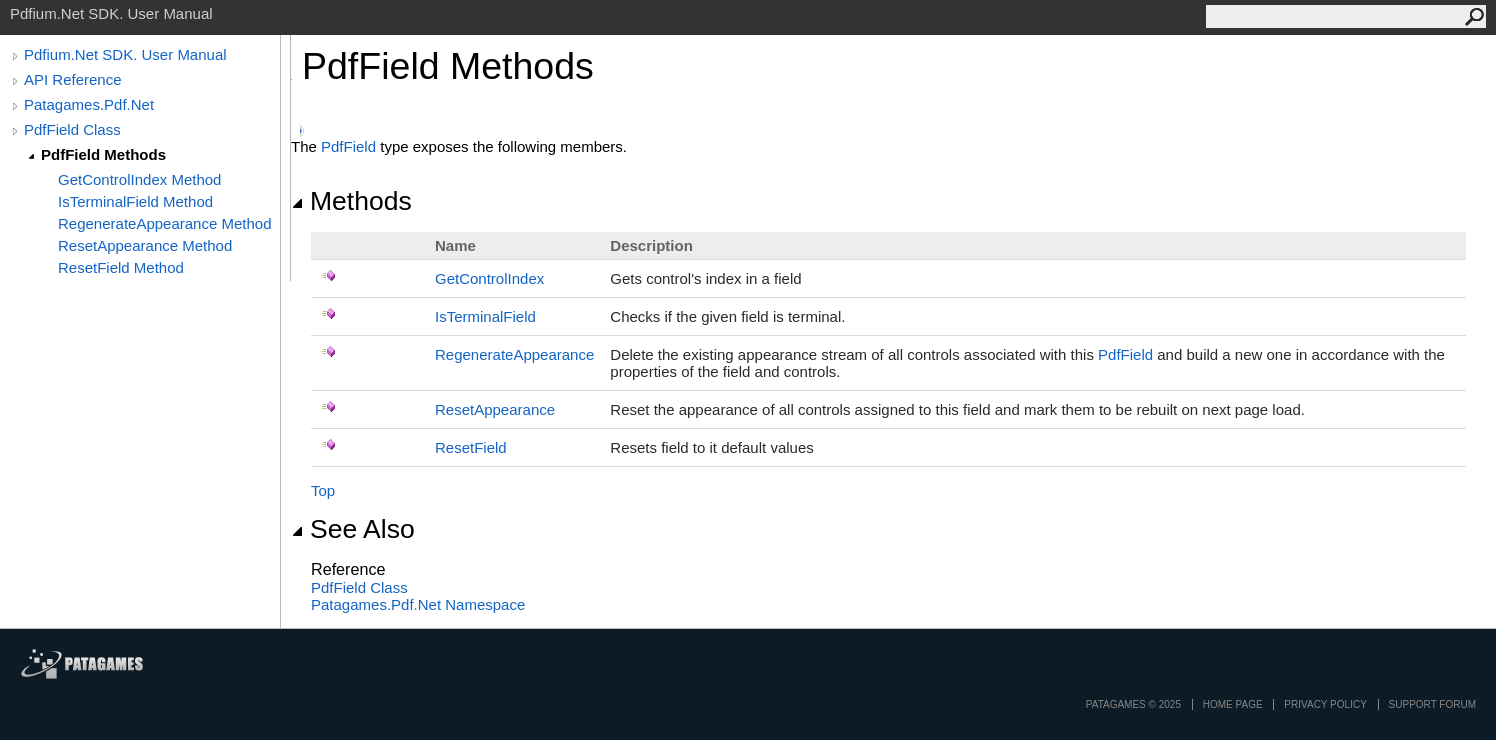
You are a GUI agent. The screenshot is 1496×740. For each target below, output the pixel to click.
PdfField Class (72, 129)
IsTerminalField (485, 316)
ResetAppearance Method (145, 245)
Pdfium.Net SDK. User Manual (125, 54)
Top (323, 490)
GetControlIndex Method (139, 179)
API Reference (73, 79)
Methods (351, 201)
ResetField (471, 447)
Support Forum (1432, 704)
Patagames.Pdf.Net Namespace (418, 604)
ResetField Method (121, 267)
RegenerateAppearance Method (165, 223)
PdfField (348, 146)
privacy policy (1325, 704)
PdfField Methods (103, 154)
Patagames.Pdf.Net (89, 104)
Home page (1233, 704)
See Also (353, 529)
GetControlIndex (489, 278)
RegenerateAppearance (514, 354)
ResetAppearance (495, 409)
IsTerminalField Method (135, 201)
